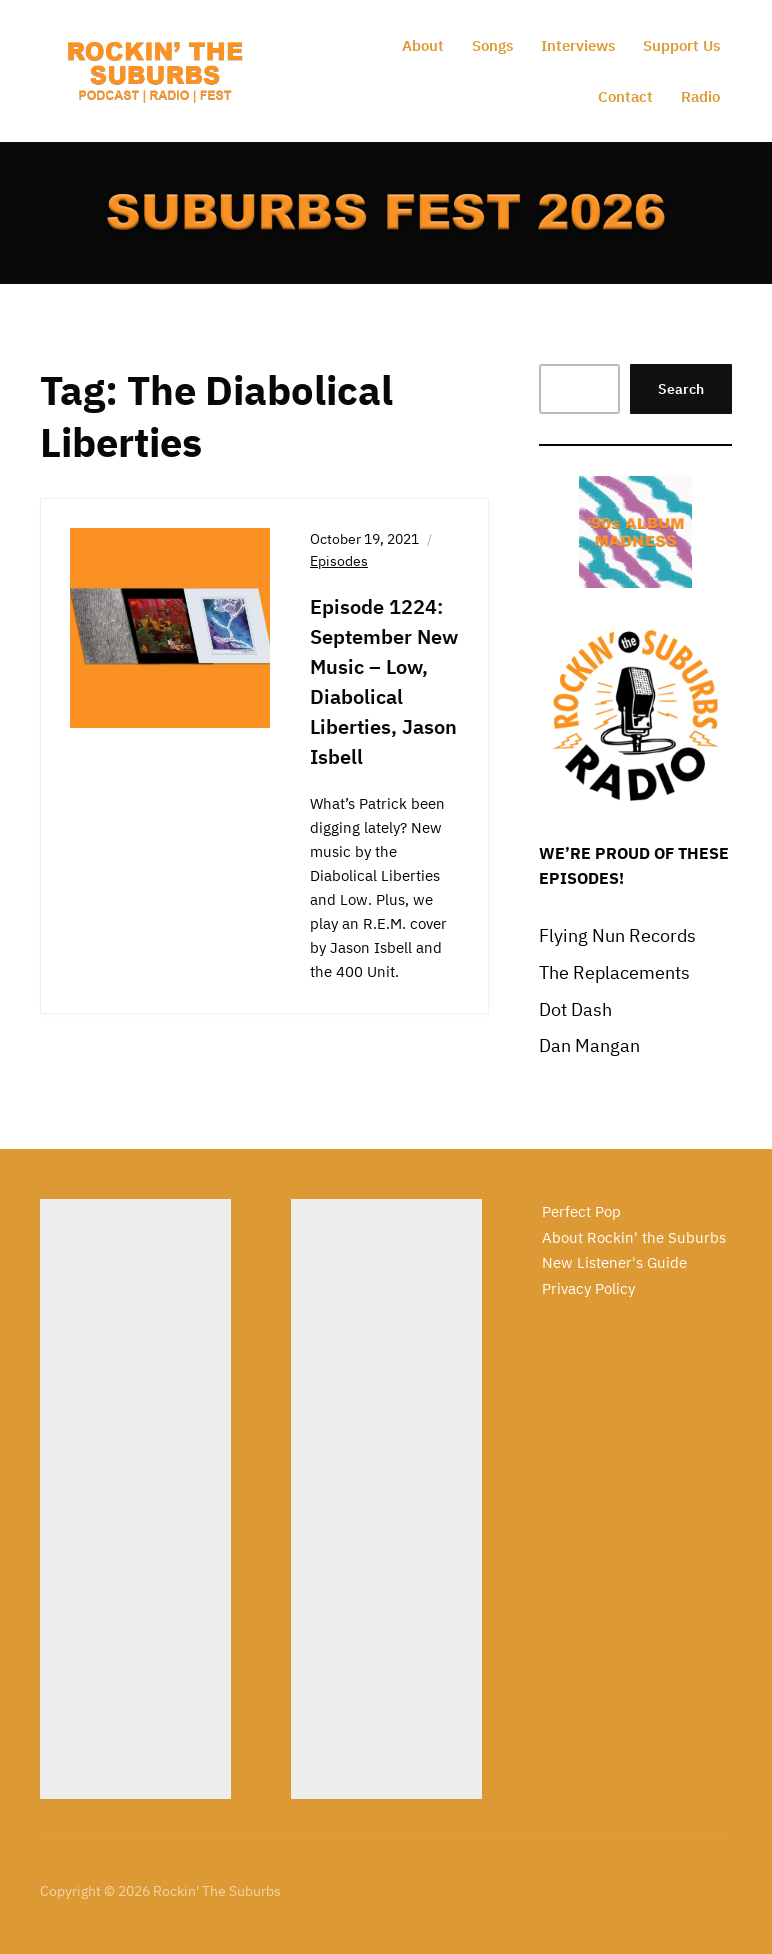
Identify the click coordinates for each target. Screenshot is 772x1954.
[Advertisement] (135, 1499)
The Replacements (614, 972)
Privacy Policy (588, 1288)
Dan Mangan (589, 1045)
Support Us (681, 45)
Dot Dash (575, 1009)
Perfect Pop (581, 1211)
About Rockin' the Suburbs (634, 1237)
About (423, 45)
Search (681, 389)
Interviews (578, 45)
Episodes (339, 561)
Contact (625, 96)
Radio (700, 96)
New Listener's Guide (614, 1262)
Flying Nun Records (617, 935)
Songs (492, 45)
